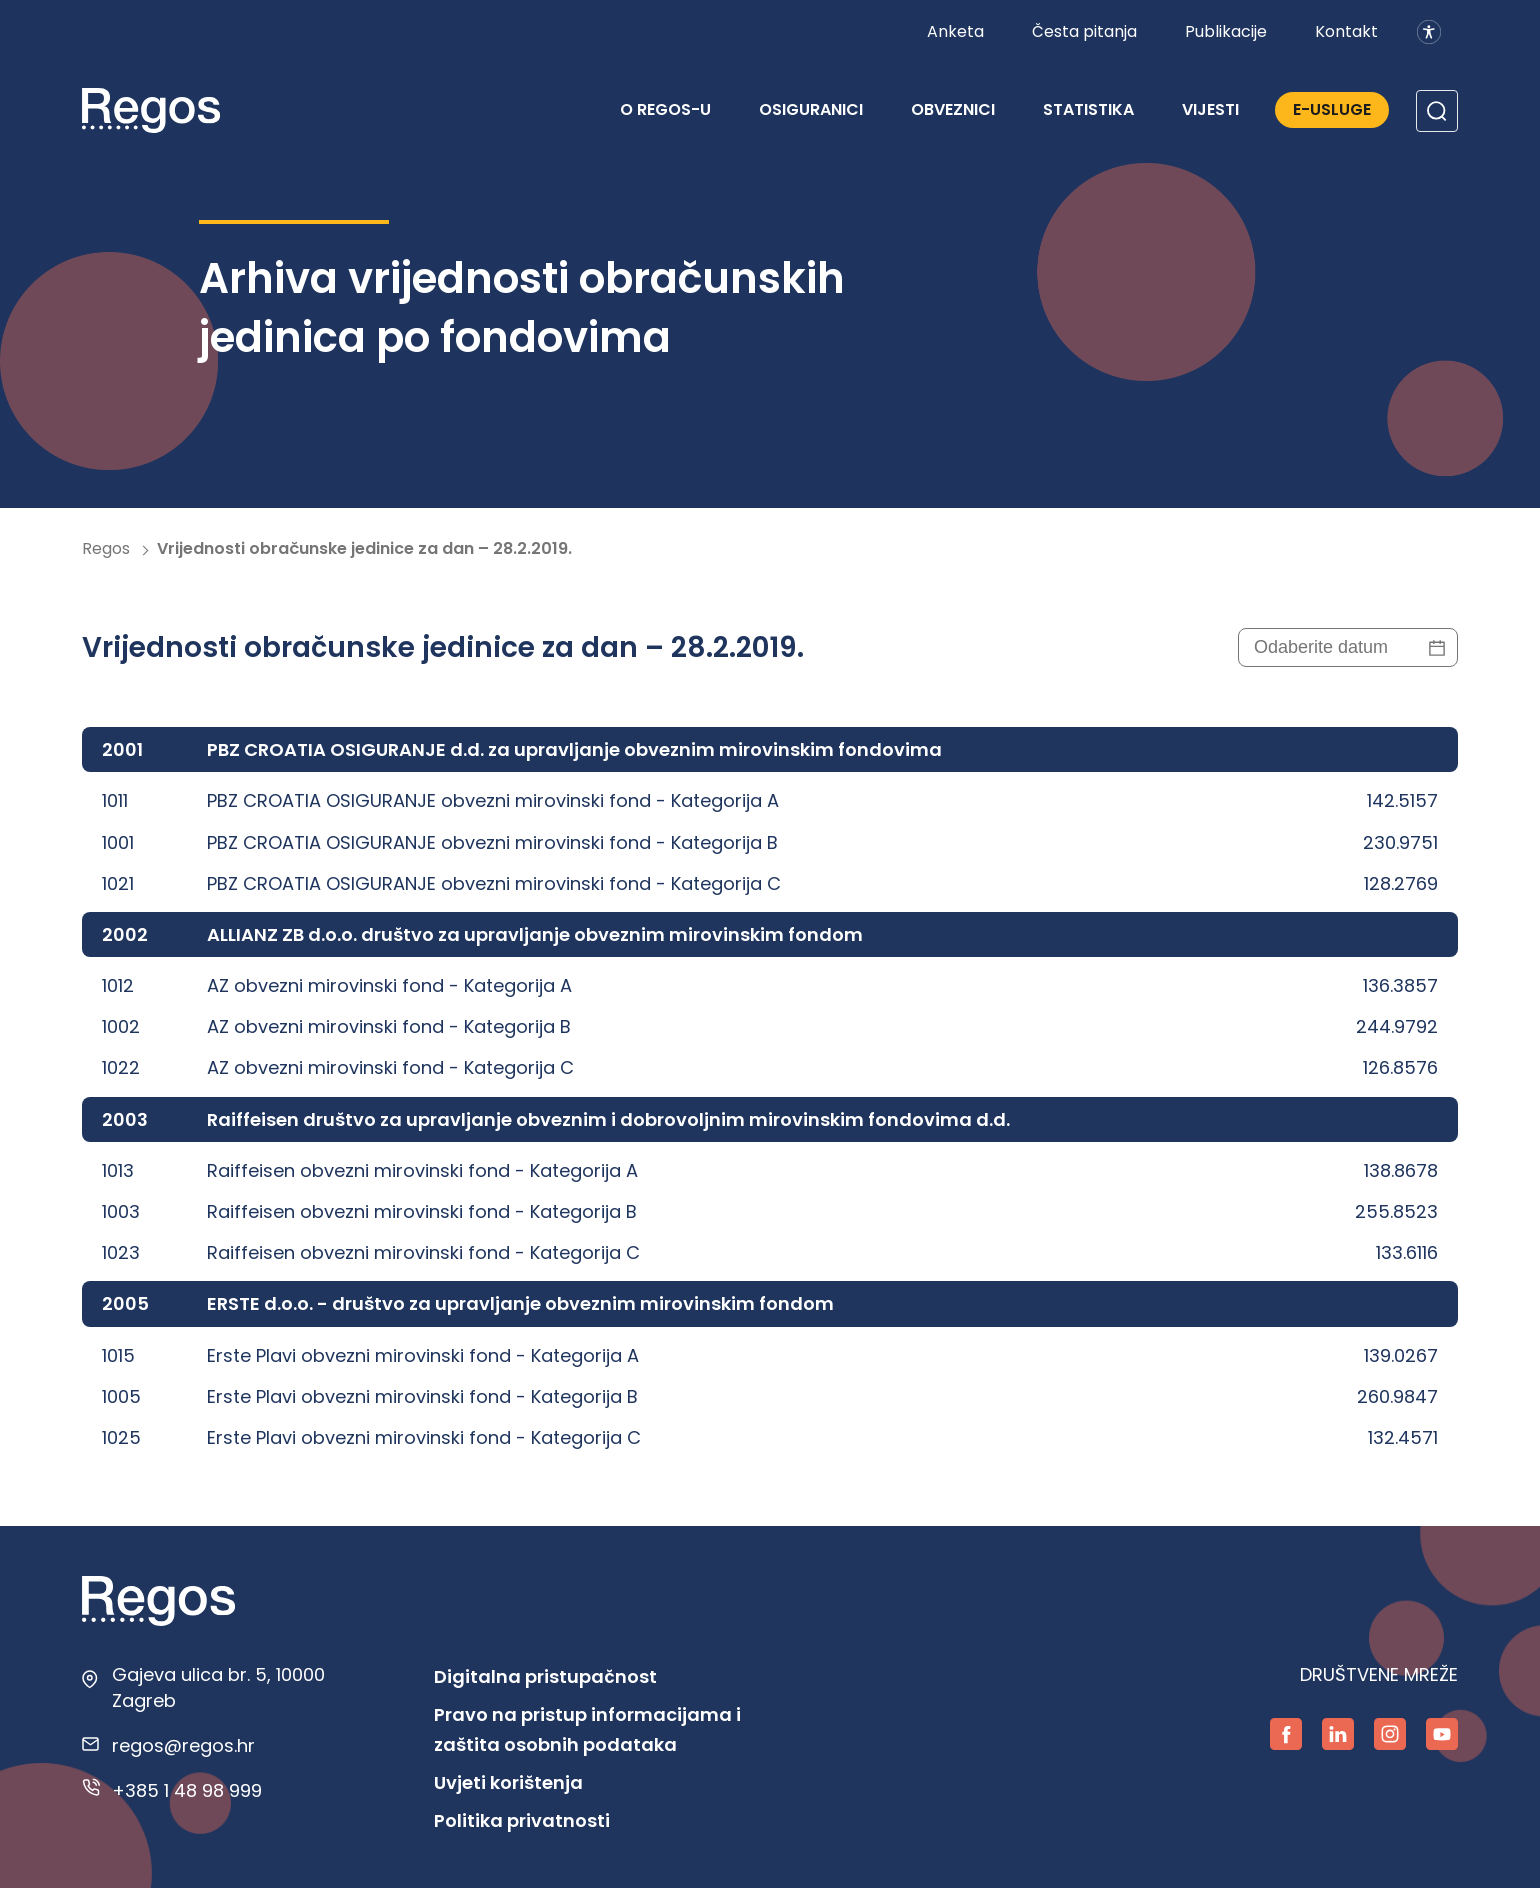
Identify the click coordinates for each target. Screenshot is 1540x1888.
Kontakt (1346, 31)
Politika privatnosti (522, 1820)
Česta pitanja (1084, 31)
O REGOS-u (665, 109)
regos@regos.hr (183, 1745)
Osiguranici (811, 109)
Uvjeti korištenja (508, 1782)
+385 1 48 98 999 (187, 1790)
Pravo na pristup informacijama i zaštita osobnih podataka (587, 1729)
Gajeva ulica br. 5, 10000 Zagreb (218, 1687)
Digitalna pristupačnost (545, 1676)
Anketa (955, 31)
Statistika (1088, 109)
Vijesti (1210, 109)
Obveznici (953, 109)
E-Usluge (1332, 109)
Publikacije (1226, 31)
